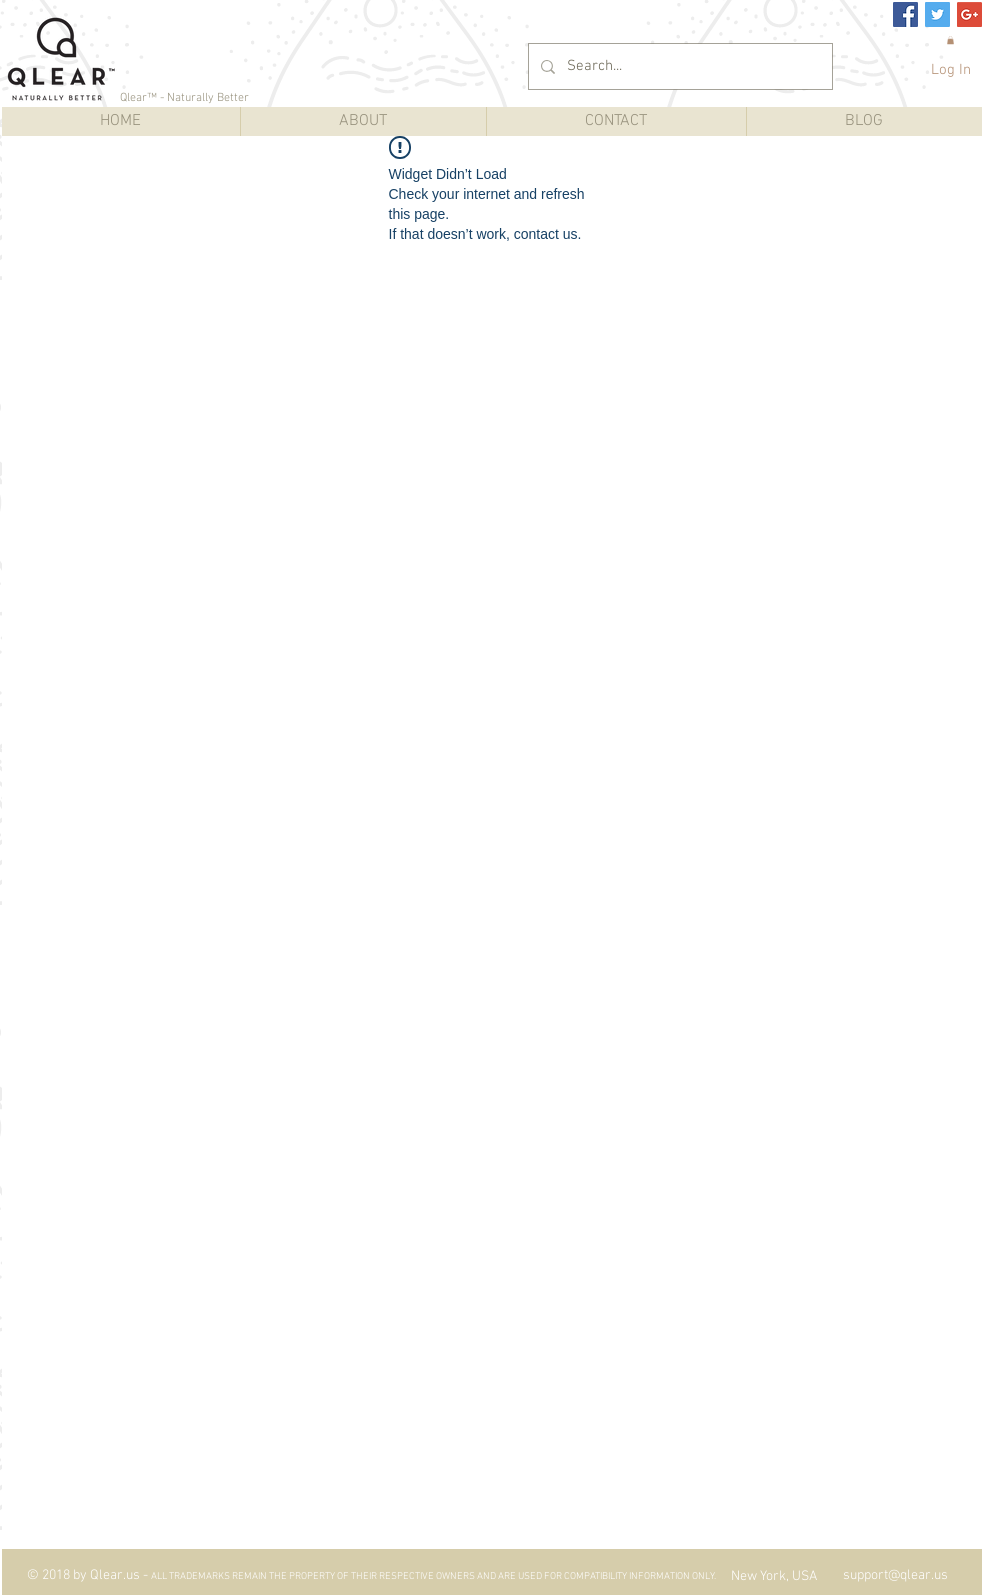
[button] (950, 40)
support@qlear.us (895, 1575)
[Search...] (678, 66)
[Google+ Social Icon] (969, 14)
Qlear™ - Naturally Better (184, 98)
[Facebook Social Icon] (905, 14)
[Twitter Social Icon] (937, 14)
